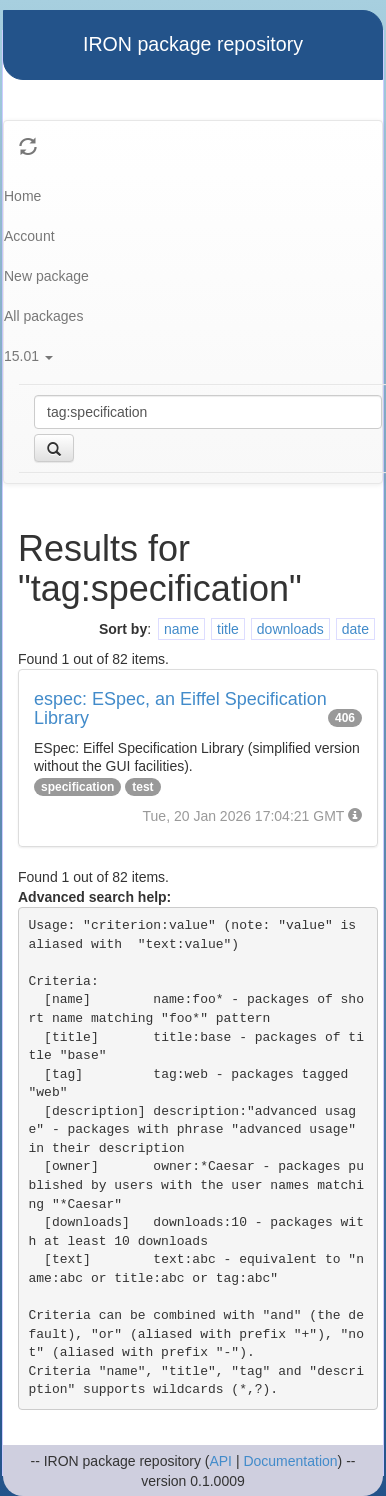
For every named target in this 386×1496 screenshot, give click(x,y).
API (220, 1461)
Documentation (290, 1461)
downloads (290, 629)
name (181, 629)
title (228, 629)
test (142, 787)
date (355, 629)
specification (77, 787)
